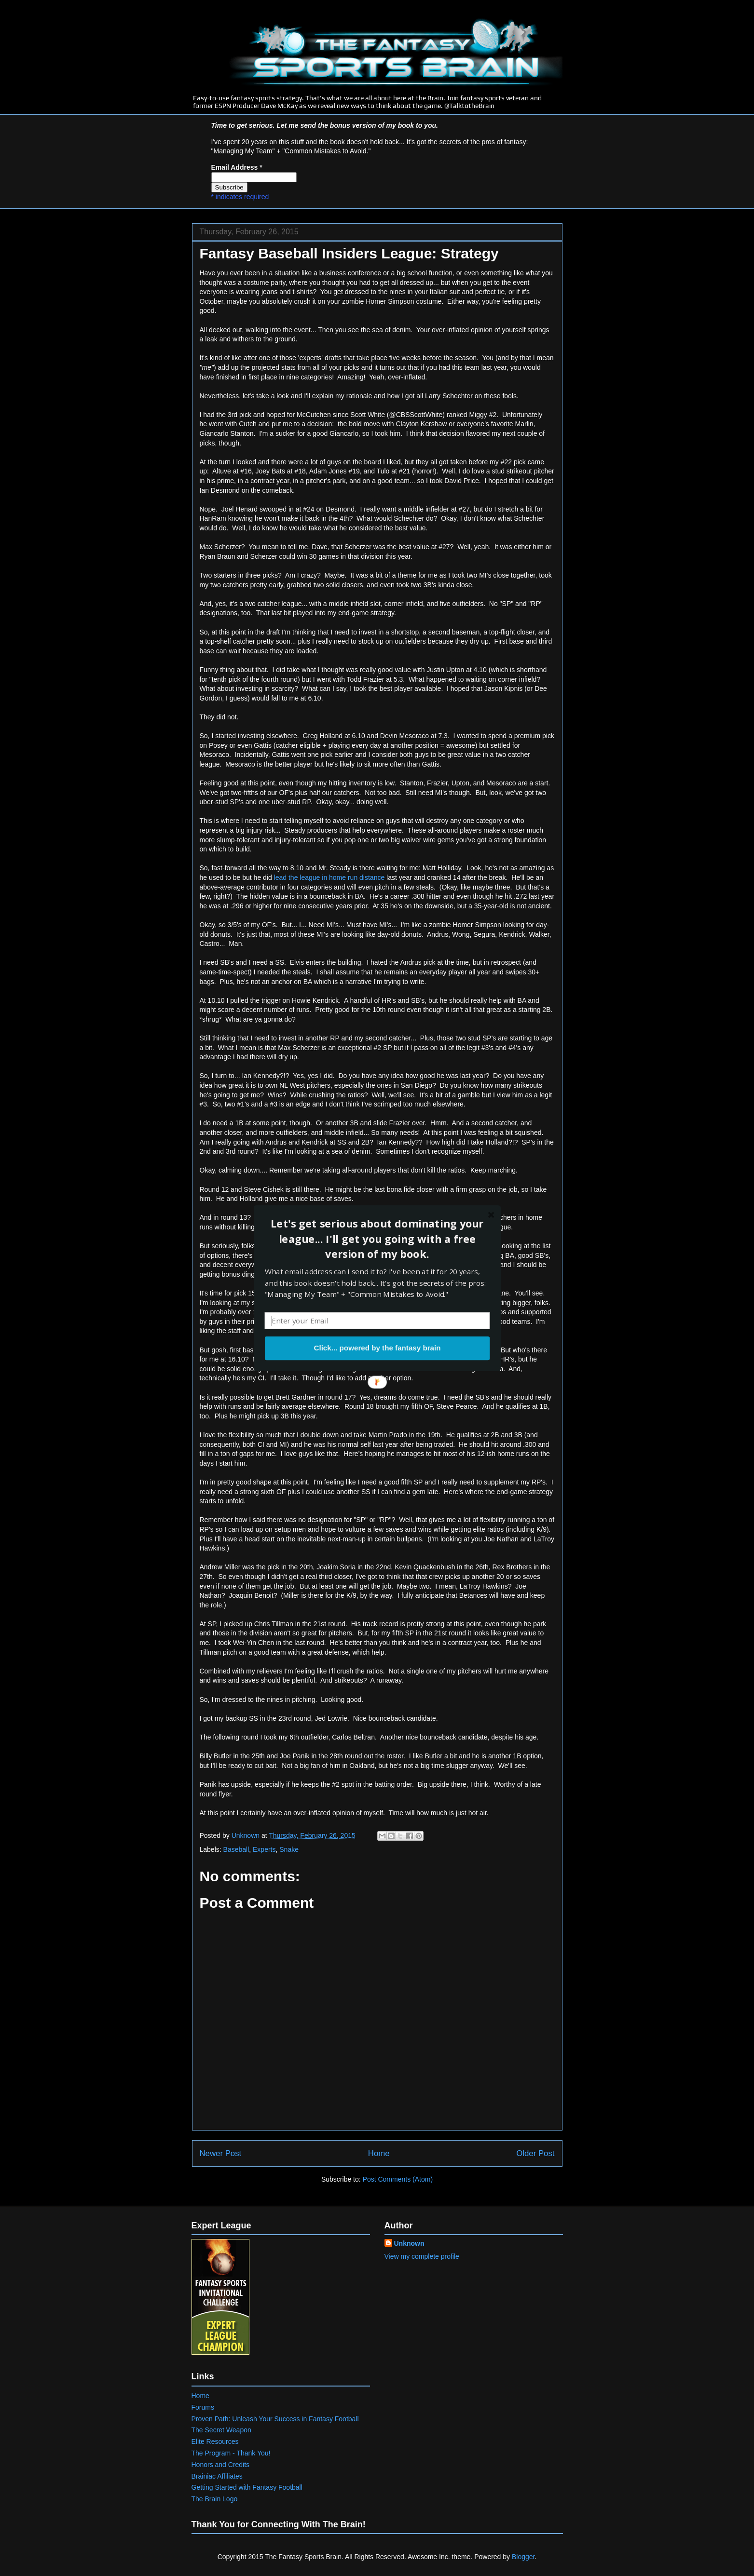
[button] (376, 1238)
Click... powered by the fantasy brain (377, 1348)
